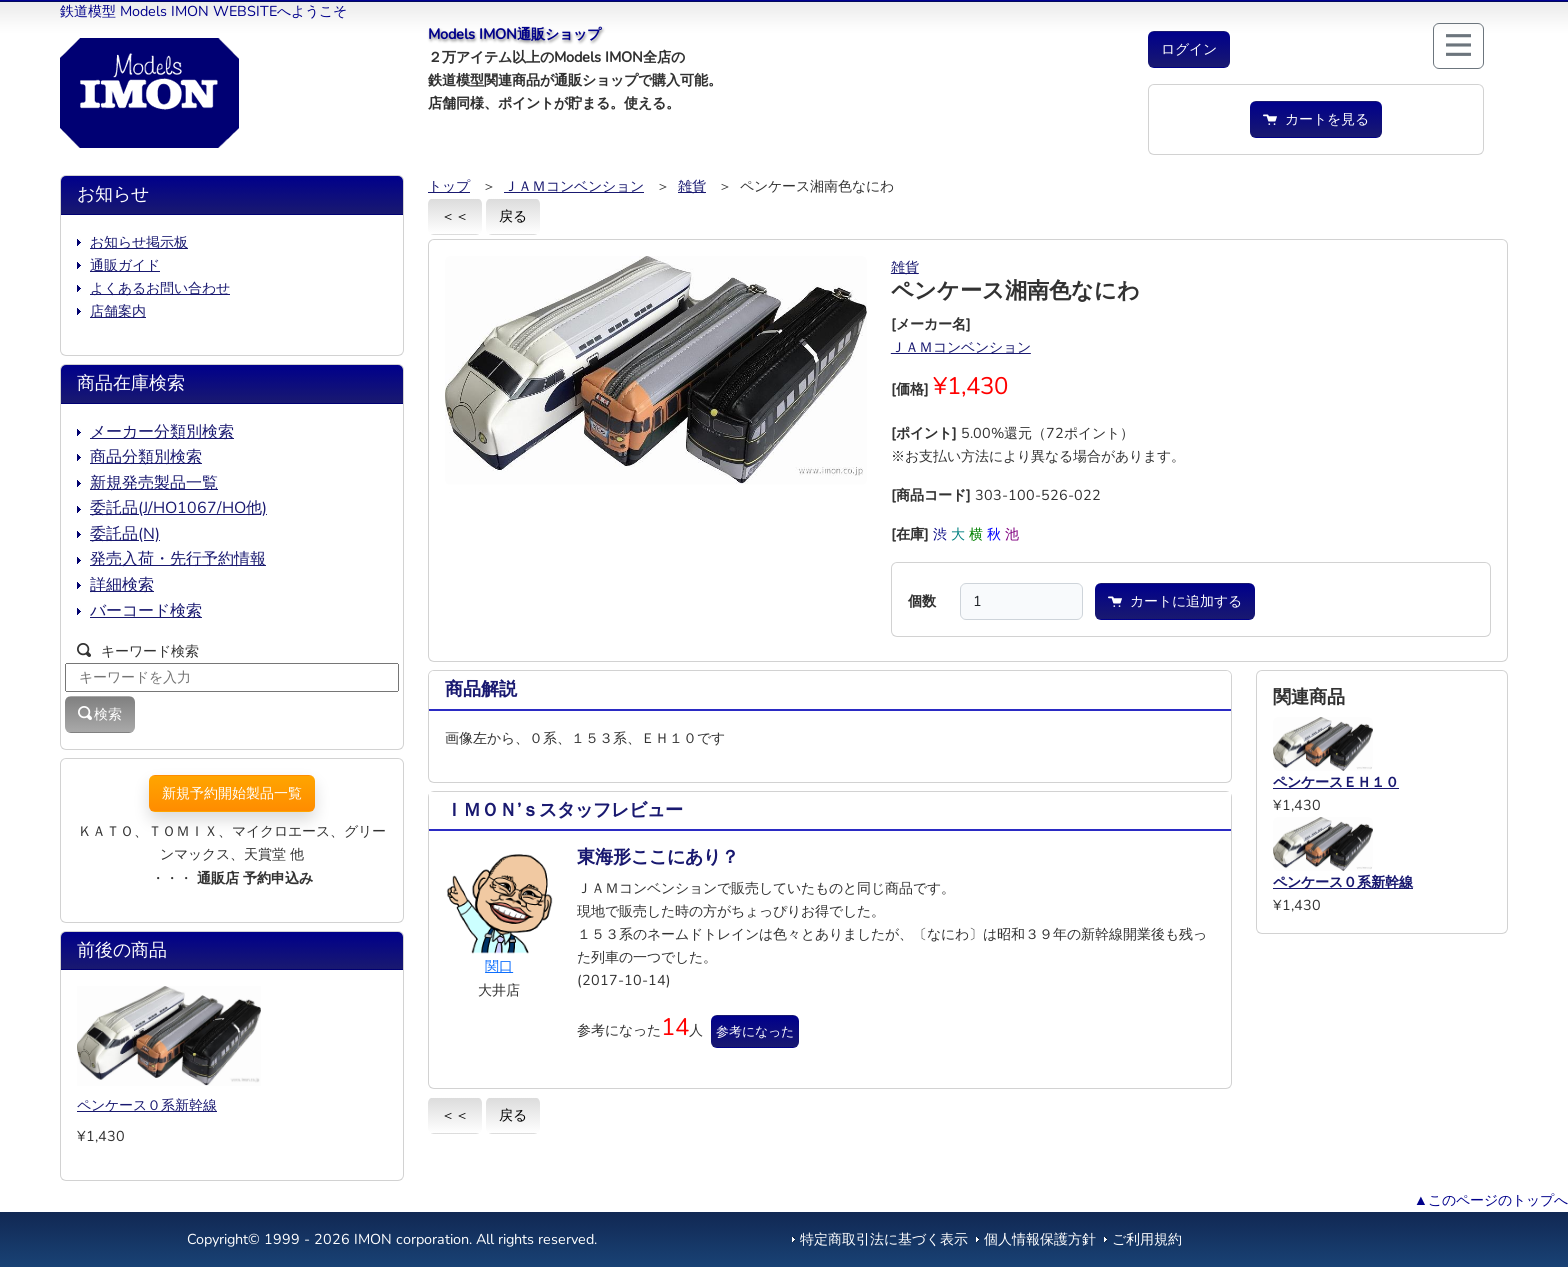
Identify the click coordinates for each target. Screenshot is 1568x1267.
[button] (1189, 49)
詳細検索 (122, 585)
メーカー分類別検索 (162, 432)
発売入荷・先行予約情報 (178, 559)
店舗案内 (118, 311)
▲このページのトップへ (1491, 1200)
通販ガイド (125, 265)
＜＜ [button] (455, 216)
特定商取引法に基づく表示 (884, 1239)
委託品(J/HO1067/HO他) (178, 508)
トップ (449, 186)
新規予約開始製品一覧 (232, 793)
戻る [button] (513, 216)
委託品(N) (125, 534)
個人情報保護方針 (1040, 1239)
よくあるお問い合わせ (160, 288)
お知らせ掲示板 (139, 242)
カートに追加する (1175, 601)
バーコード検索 (146, 611)
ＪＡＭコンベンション (574, 186)
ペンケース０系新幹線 (147, 1105)
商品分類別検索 (146, 457)
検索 (100, 714)
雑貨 (692, 186)
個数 (922, 601)
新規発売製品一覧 (154, 483)
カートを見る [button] (1316, 119)
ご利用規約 (1147, 1239)
